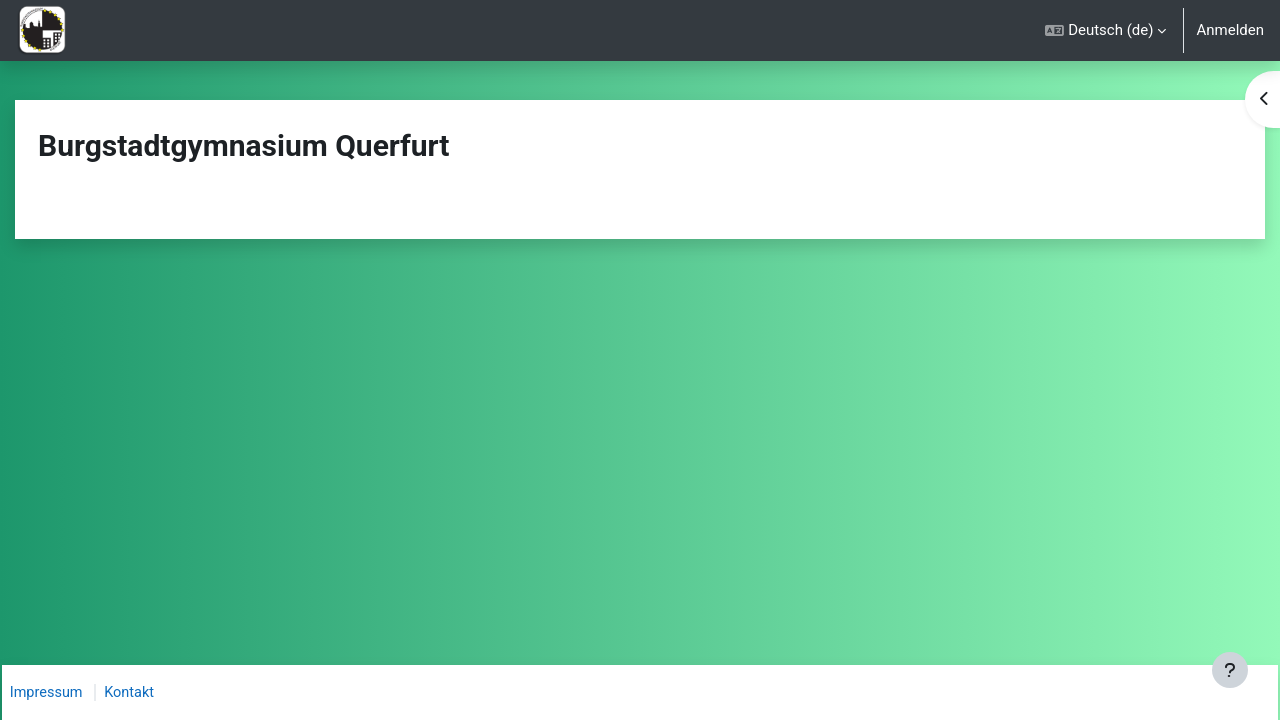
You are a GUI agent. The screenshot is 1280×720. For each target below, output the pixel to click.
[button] (1105, 30)
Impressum (69, 693)
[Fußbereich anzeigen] (1230, 670)
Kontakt (155, 693)
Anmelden (1230, 30)
